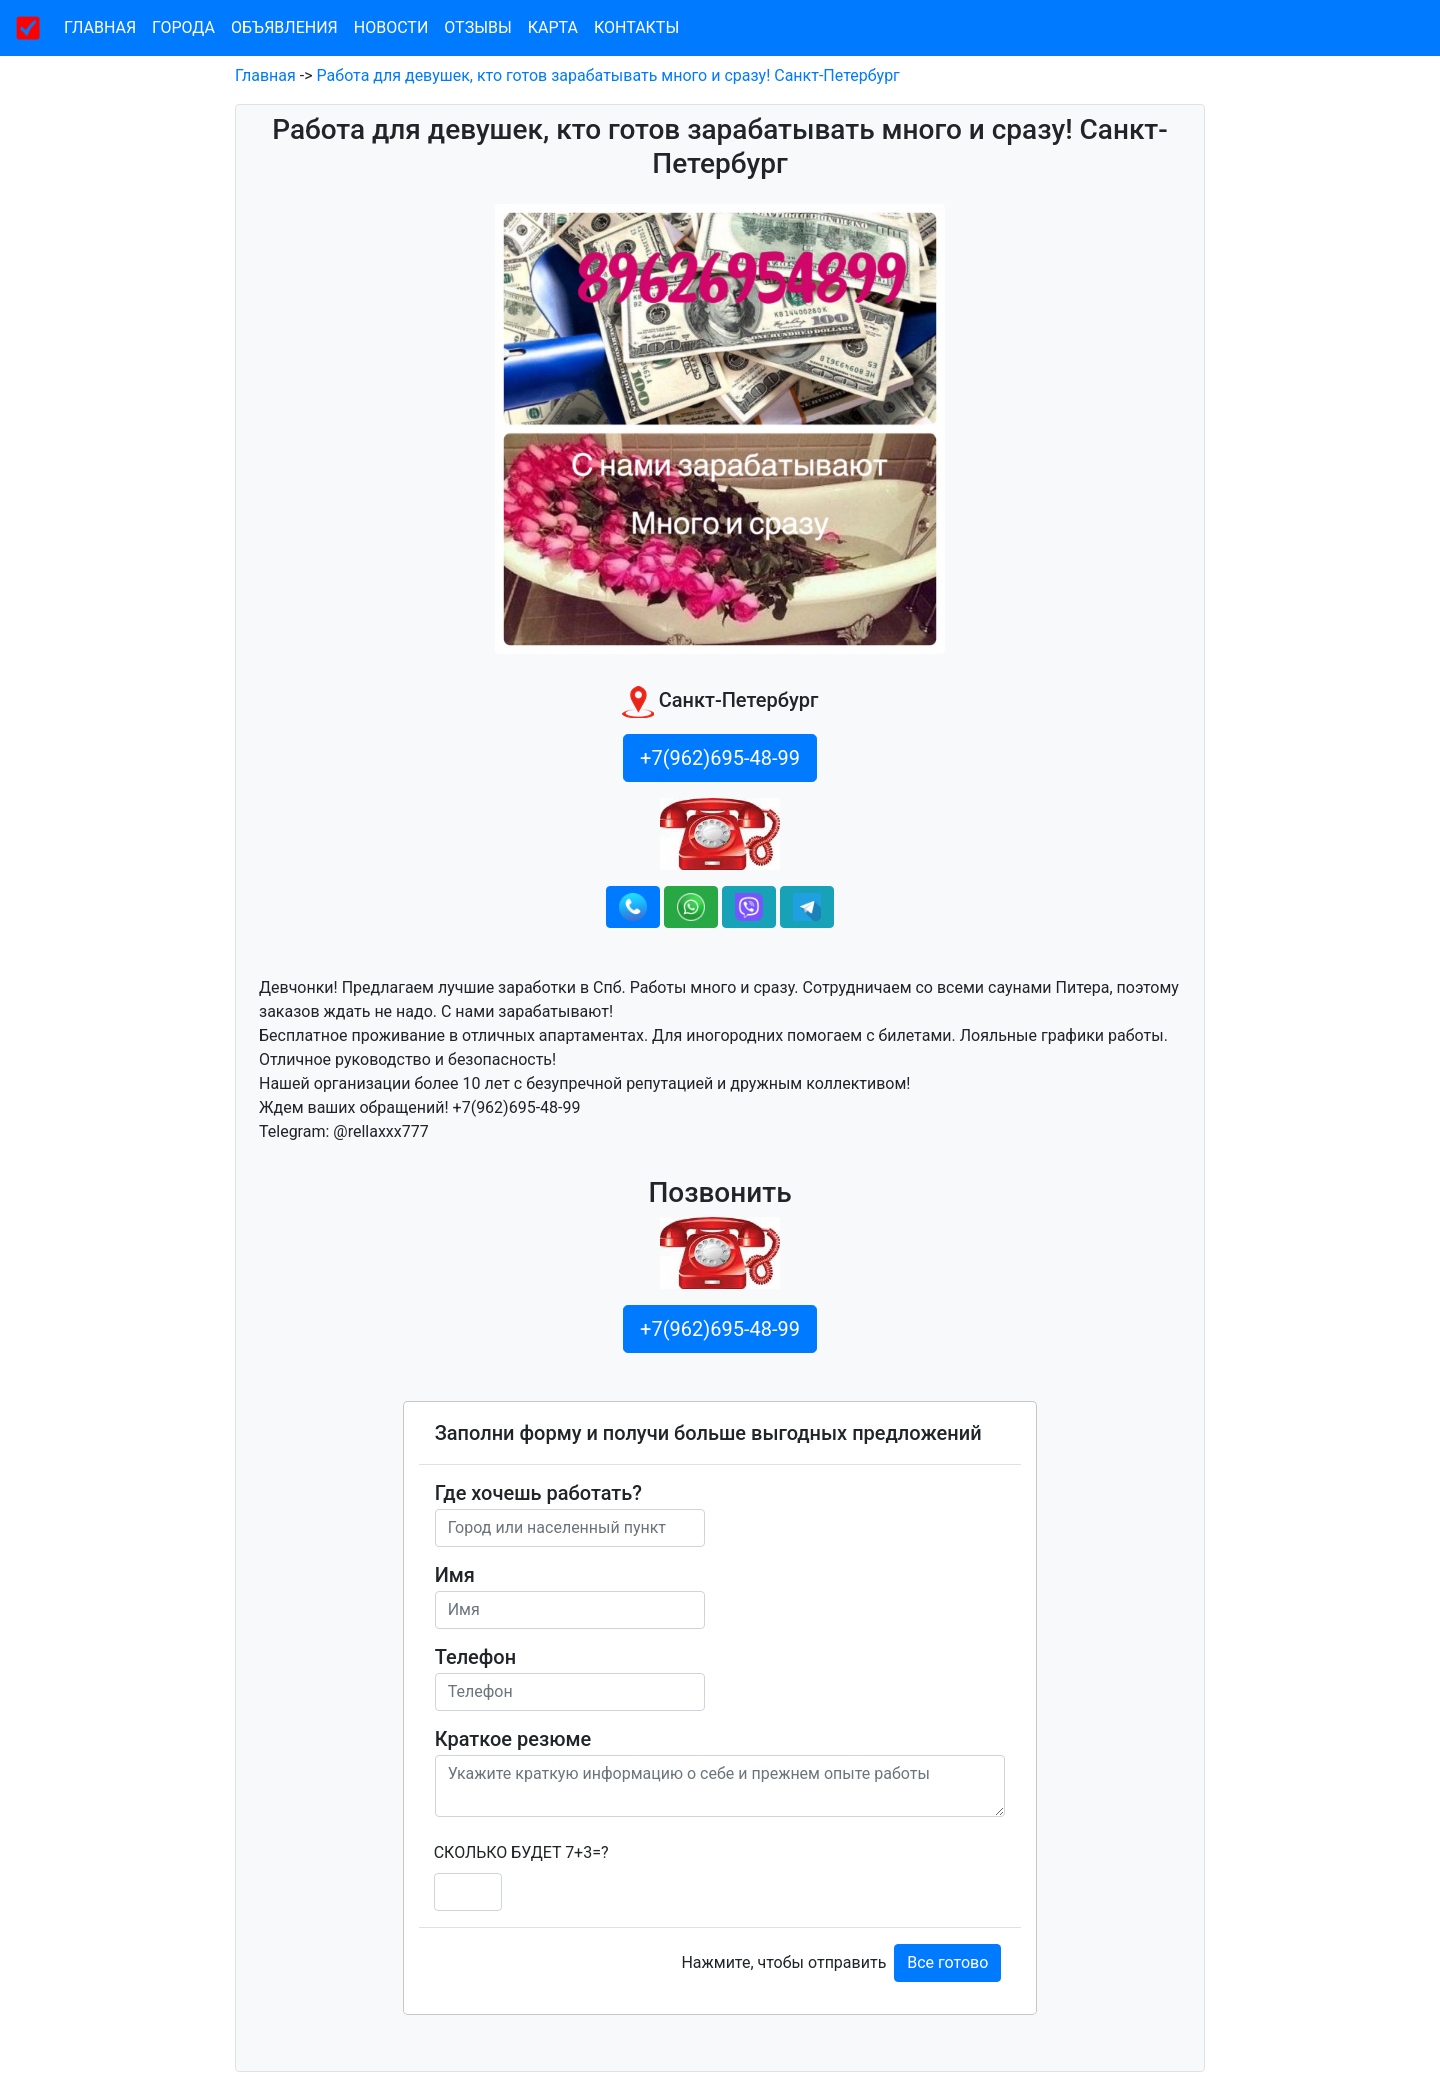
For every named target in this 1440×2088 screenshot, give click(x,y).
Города (183, 27)
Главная (100, 27)
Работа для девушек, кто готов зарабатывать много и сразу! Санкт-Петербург (608, 75)
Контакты (636, 27)
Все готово (947, 1962)
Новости (391, 27)
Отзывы (477, 27)
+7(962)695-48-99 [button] (720, 758)
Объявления (284, 27)
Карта (553, 27)
